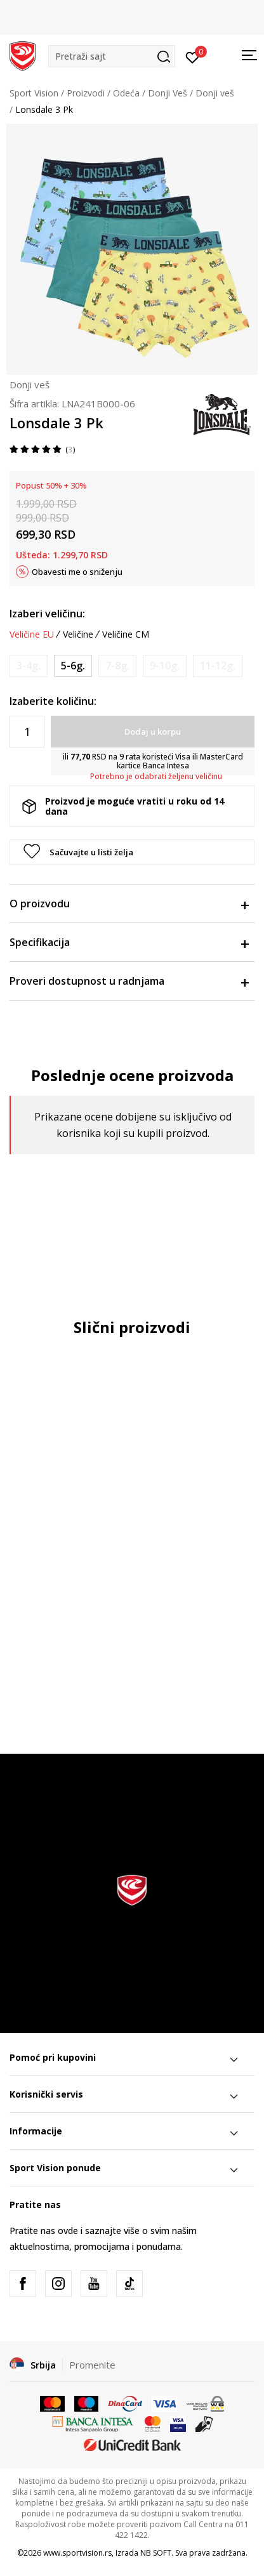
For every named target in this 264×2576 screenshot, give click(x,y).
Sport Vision (34, 93)
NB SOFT (155, 2552)
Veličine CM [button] (125, 634)
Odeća (126, 93)
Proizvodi (86, 93)
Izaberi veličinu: (47, 613)
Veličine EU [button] (32, 634)
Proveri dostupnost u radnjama (129, 981)
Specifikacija (129, 942)
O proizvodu (129, 903)
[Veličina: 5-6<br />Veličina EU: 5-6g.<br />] (73, 666)
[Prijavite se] (193, 56)
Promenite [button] (92, 2364)
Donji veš (214, 93)
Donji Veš (167, 93)
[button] (111, 56)
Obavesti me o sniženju (77, 571)
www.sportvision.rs (77, 2552)
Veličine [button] (78, 634)
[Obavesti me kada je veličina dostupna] (29, 666)
